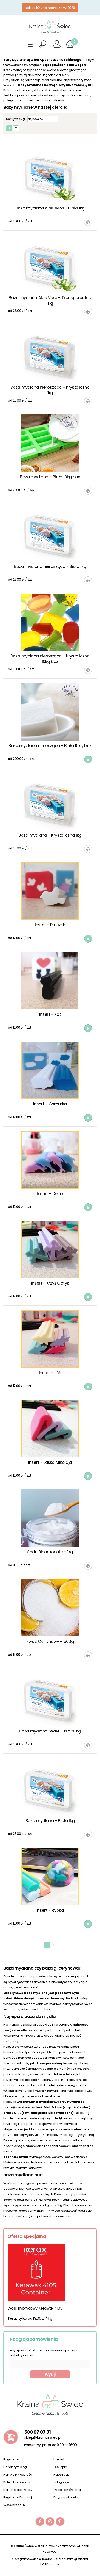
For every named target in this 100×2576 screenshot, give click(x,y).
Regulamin (11, 2459)
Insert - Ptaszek (50, 925)
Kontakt (58, 2459)
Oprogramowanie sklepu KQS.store (38, 2559)
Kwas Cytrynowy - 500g (50, 1641)
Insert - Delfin (50, 1193)
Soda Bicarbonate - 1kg (50, 1552)
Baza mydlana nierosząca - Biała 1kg (50, 566)
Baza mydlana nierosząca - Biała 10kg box (50, 745)
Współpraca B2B (15, 2505)
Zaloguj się (61, 2482)
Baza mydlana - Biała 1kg (50, 1820)
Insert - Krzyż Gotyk (50, 1283)
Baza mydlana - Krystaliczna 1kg (50, 835)
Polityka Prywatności (18, 2474)
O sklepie (60, 2467)
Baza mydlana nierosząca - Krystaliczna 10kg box (49, 658)
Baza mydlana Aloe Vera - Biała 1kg (50, 208)
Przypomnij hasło (65, 2497)
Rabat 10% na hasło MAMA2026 (50, 7)
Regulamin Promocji (17, 2497)
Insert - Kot (50, 1014)
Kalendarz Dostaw (16, 2482)
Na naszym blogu (15, 2467)
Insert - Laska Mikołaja (50, 1462)
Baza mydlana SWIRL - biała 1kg (50, 1731)
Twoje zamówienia (67, 2490)
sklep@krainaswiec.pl (42, 2437)
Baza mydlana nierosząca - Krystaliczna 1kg (49, 390)
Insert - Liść (50, 1373)
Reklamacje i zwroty (17, 2490)
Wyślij (50, 2374)
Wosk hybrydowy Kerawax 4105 (35, 2308)
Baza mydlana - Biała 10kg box (50, 477)
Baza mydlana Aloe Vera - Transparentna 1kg (50, 300)
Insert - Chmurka (50, 1104)
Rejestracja (61, 2474)
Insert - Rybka (50, 1910)
